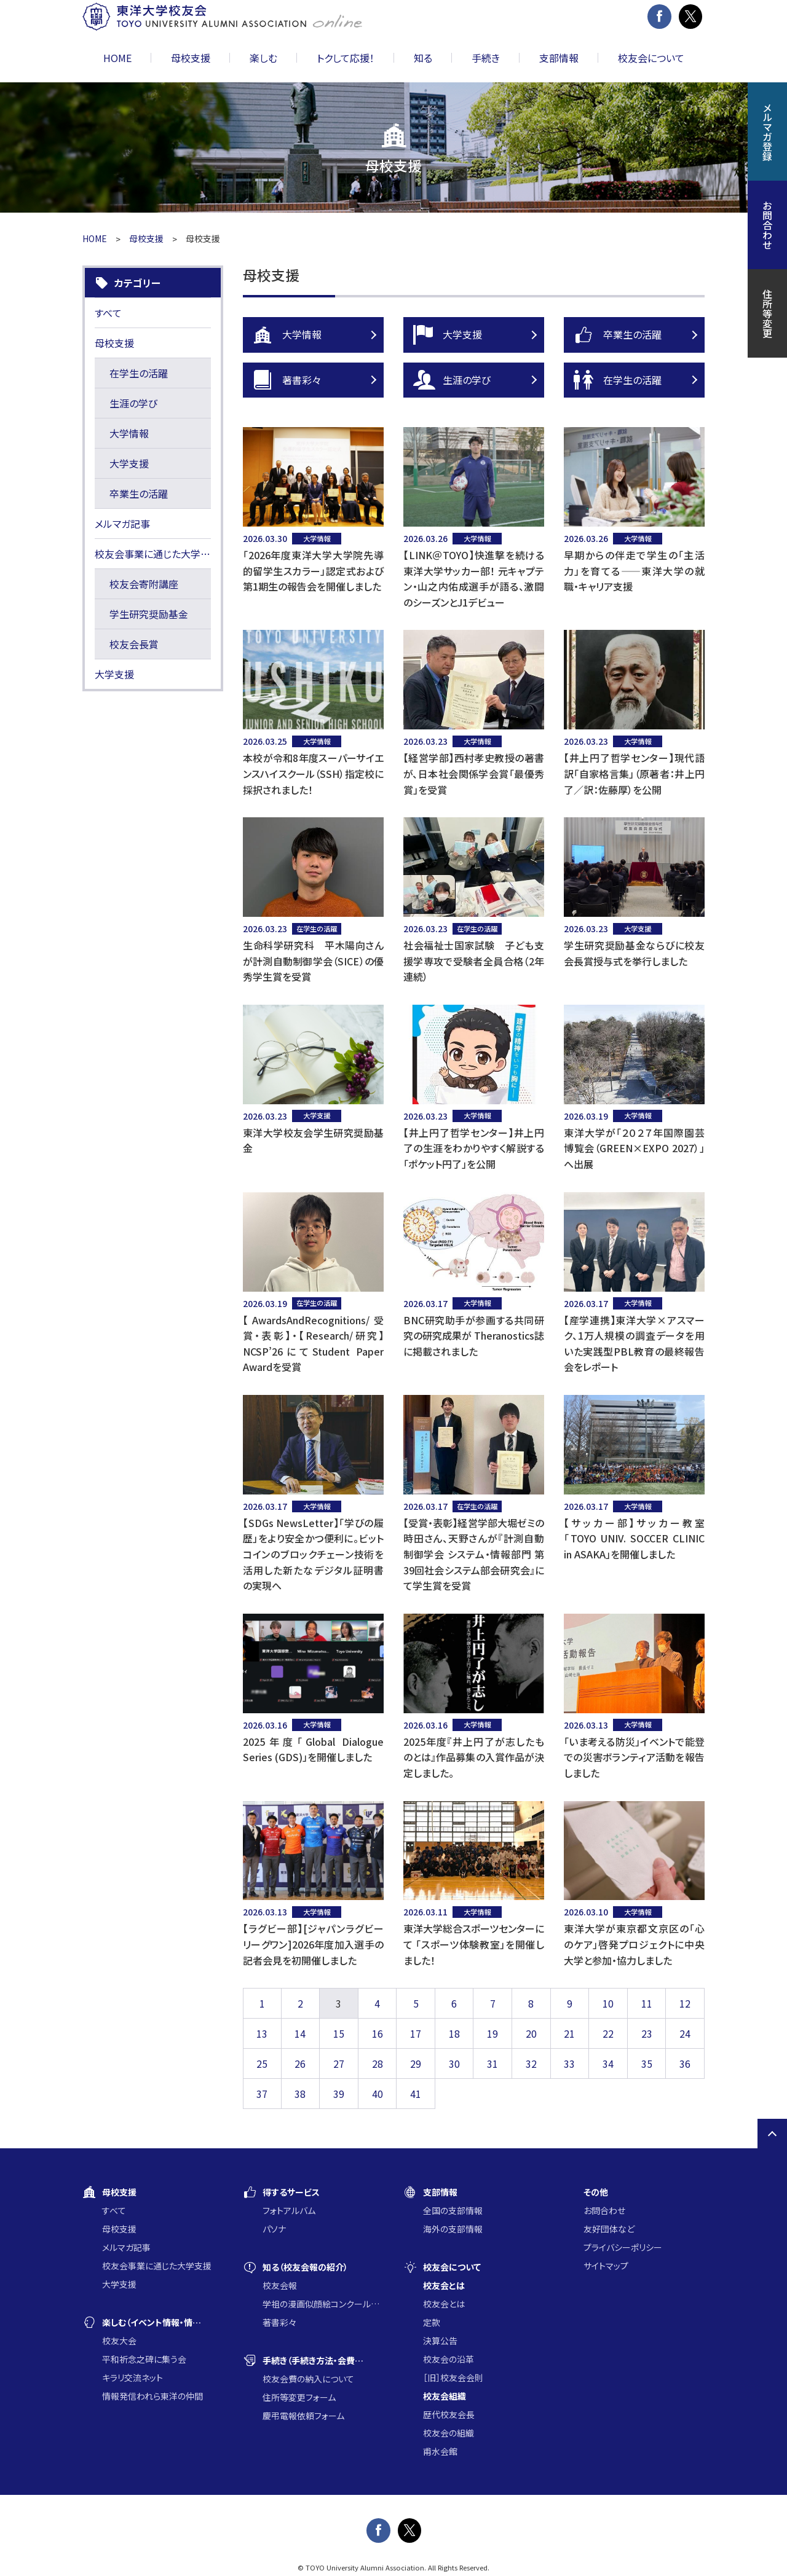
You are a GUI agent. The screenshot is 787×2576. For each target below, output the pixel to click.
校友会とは (444, 2303)
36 (684, 2063)
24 (684, 2033)
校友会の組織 (448, 2433)
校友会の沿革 (448, 2359)
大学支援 (478, 335)
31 (492, 2063)
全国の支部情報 (453, 2210)
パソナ (274, 2229)
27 (338, 2063)
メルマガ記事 (122, 523)
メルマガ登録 (767, 131)
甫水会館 (440, 2451)
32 (531, 2063)
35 (646, 2063)
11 (646, 2003)
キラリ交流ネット (132, 2377)
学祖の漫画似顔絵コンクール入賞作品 (323, 2303)
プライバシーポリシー (622, 2247)
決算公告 (440, 2340)
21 (569, 2033)
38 (300, 2093)
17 (415, 2033)
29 (415, 2063)
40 (377, 2093)
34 (608, 2063)
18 (454, 2033)
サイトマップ (605, 2265)
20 (531, 2033)
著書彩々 (318, 380)
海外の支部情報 (453, 2229)
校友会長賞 (134, 644)
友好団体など (609, 2229)
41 (415, 2093)
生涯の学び (478, 380)
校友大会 (119, 2340)
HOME (117, 57)
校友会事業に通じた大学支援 (153, 553)
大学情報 (318, 335)
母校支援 (146, 238)
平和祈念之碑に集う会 (144, 2359)
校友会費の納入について (308, 2378)
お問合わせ (604, 2210)
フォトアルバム (289, 2210)
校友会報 (280, 2285)
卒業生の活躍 (639, 335)
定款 (431, 2322)
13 (261, 2033)
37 (261, 2093)
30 (454, 2063)
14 (300, 2033)
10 (608, 2003)
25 (261, 2063)
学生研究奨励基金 (148, 614)
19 (492, 2033)
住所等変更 (767, 313)
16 (377, 2033)
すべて (108, 312)
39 (338, 2093)
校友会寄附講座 (143, 583)
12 (684, 2003)
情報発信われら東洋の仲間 (152, 2396)
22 (608, 2033)
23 (646, 2033)
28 (377, 2063)
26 (300, 2063)
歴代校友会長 (449, 2414)
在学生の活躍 (639, 380)
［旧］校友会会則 (453, 2377)
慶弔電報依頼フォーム (303, 2415)
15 (338, 2033)
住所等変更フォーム (299, 2397)
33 (569, 2063)
